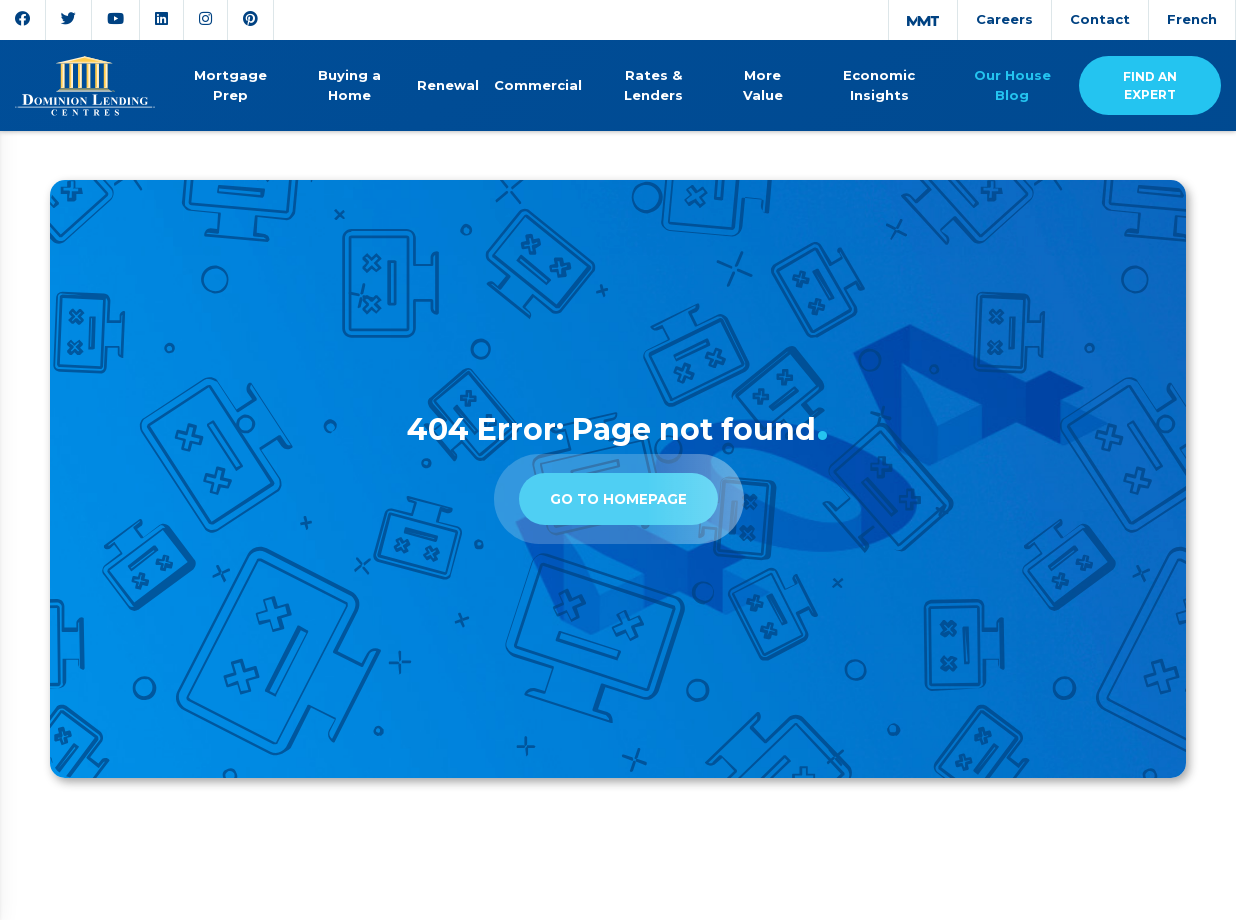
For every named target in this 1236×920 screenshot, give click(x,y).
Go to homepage (618, 499)
